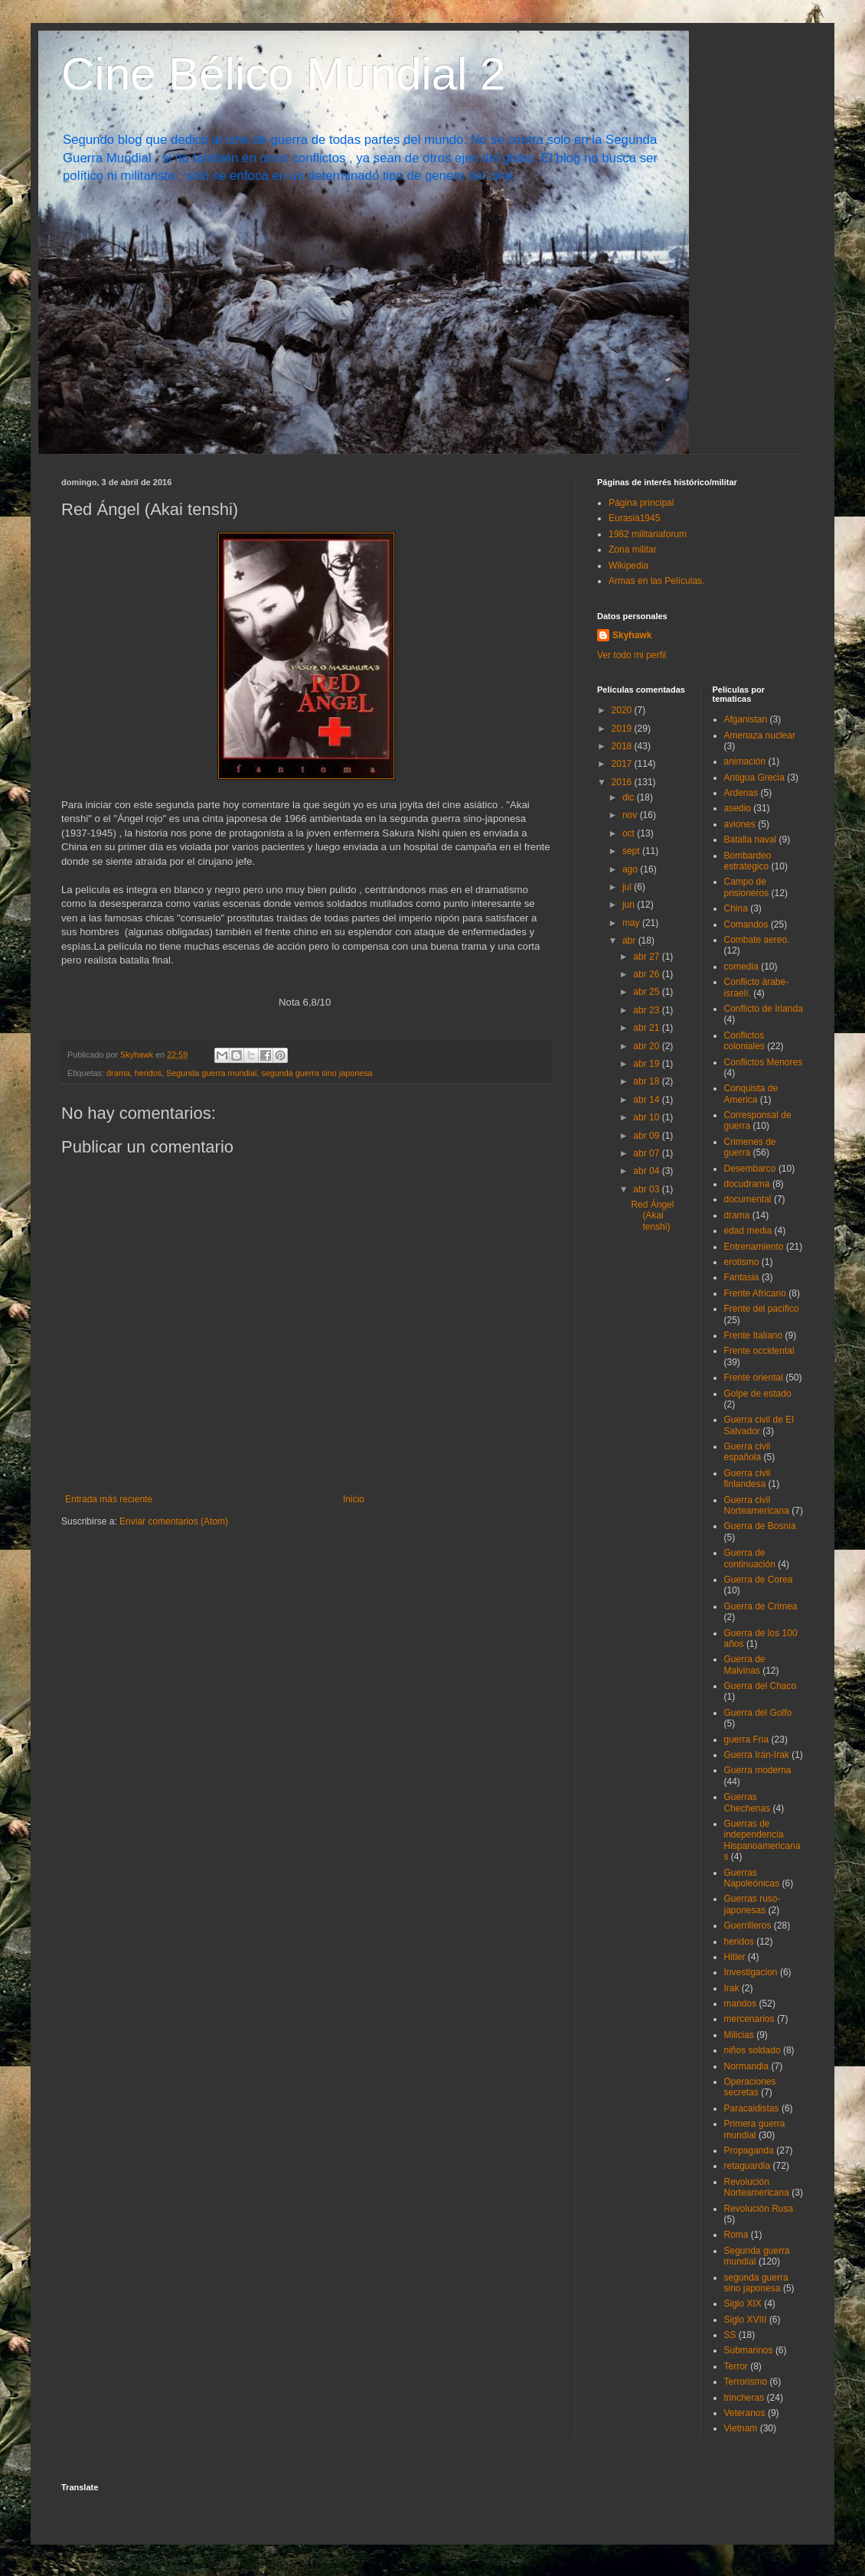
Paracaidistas (751, 2108)
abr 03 (647, 1189)
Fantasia (741, 1277)
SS (730, 2335)
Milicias (739, 2035)
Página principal (641, 502)
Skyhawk (631, 635)
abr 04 (647, 1171)
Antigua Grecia (754, 777)
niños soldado (752, 2050)
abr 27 (647, 956)
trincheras (744, 2397)
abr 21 (647, 1027)
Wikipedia (628, 565)
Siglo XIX (743, 2303)
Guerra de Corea (758, 1579)
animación (745, 761)
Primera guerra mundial (754, 2129)
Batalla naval (750, 839)
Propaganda (749, 2150)
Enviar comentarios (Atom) (173, 1521)
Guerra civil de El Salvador (759, 1425)
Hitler (735, 1957)
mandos (740, 2003)
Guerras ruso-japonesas (752, 1904)
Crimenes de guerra (750, 1147)
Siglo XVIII (745, 2319)
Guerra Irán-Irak (756, 1754)
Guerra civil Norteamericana (756, 1505)
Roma (736, 2234)
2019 (623, 728)
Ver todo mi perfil (631, 655)
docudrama (747, 1184)
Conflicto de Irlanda (763, 1008)
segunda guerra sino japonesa (316, 1073)
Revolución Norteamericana (756, 2187)
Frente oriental (753, 1377)
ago (631, 869)
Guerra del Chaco (760, 1686)
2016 (623, 782)
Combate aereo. (757, 939)
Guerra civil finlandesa (747, 1478)
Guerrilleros (748, 1925)
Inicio (353, 1499)
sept (632, 851)
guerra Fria (746, 1739)
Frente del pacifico (761, 1308)
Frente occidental (759, 1350)
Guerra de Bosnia (760, 1526)
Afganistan (746, 719)
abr (630, 940)
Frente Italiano (753, 1335)
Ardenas (741, 792)
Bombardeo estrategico (748, 861)
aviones (740, 824)
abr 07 (647, 1153)
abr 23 (647, 1010)
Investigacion (751, 1972)
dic (629, 797)
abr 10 (647, 1117)
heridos (148, 1073)
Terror (736, 2366)
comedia (741, 966)
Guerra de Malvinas (744, 1664)
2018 (623, 746)
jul (628, 887)
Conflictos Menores (763, 1062)
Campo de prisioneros (746, 887)
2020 (623, 710)
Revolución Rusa (759, 2208)
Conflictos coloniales (744, 1041)
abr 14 (647, 1099)
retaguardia (747, 2165)
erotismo (741, 1262)
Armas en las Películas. (656, 581)
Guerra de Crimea (761, 1606)
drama (118, 1073)
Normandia (746, 2066)
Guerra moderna (758, 1770)
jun (629, 904)
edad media (748, 1230)
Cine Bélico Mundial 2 (283, 73)
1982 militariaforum (648, 534)
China (736, 908)
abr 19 (647, 1063)
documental (748, 1199)
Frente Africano (755, 1293)
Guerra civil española (747, 1451)
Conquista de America (751, 1093)
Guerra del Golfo (758, 1712)
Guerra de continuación (749, 1558)
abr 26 (647, 974)
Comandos (746, 924)
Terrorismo (746, 2381)
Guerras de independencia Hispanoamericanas (762, 1840)
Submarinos (748, 2350)
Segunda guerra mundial (211, 1073)
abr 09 (647, 1135)
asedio (737, 808)
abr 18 (647, 1081)
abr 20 (647, 1046)
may (632, 923)
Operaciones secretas (750, 2087)
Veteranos (744, 2413)
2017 (623, 763)
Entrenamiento (754, 1246)
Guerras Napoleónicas (752, 1878)
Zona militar (633, 549)
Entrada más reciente (108, 1499)
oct (629, 833)
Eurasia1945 (634, 518)
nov (631, 815)
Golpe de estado (758, 1393)
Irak (731, 1988)
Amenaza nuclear (759, 735)
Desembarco (750, 1168)
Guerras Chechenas (747, 1802)
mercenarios (749, 2019)
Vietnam (741, 2428)
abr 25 (647, 991)
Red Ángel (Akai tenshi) (652, 1215)
